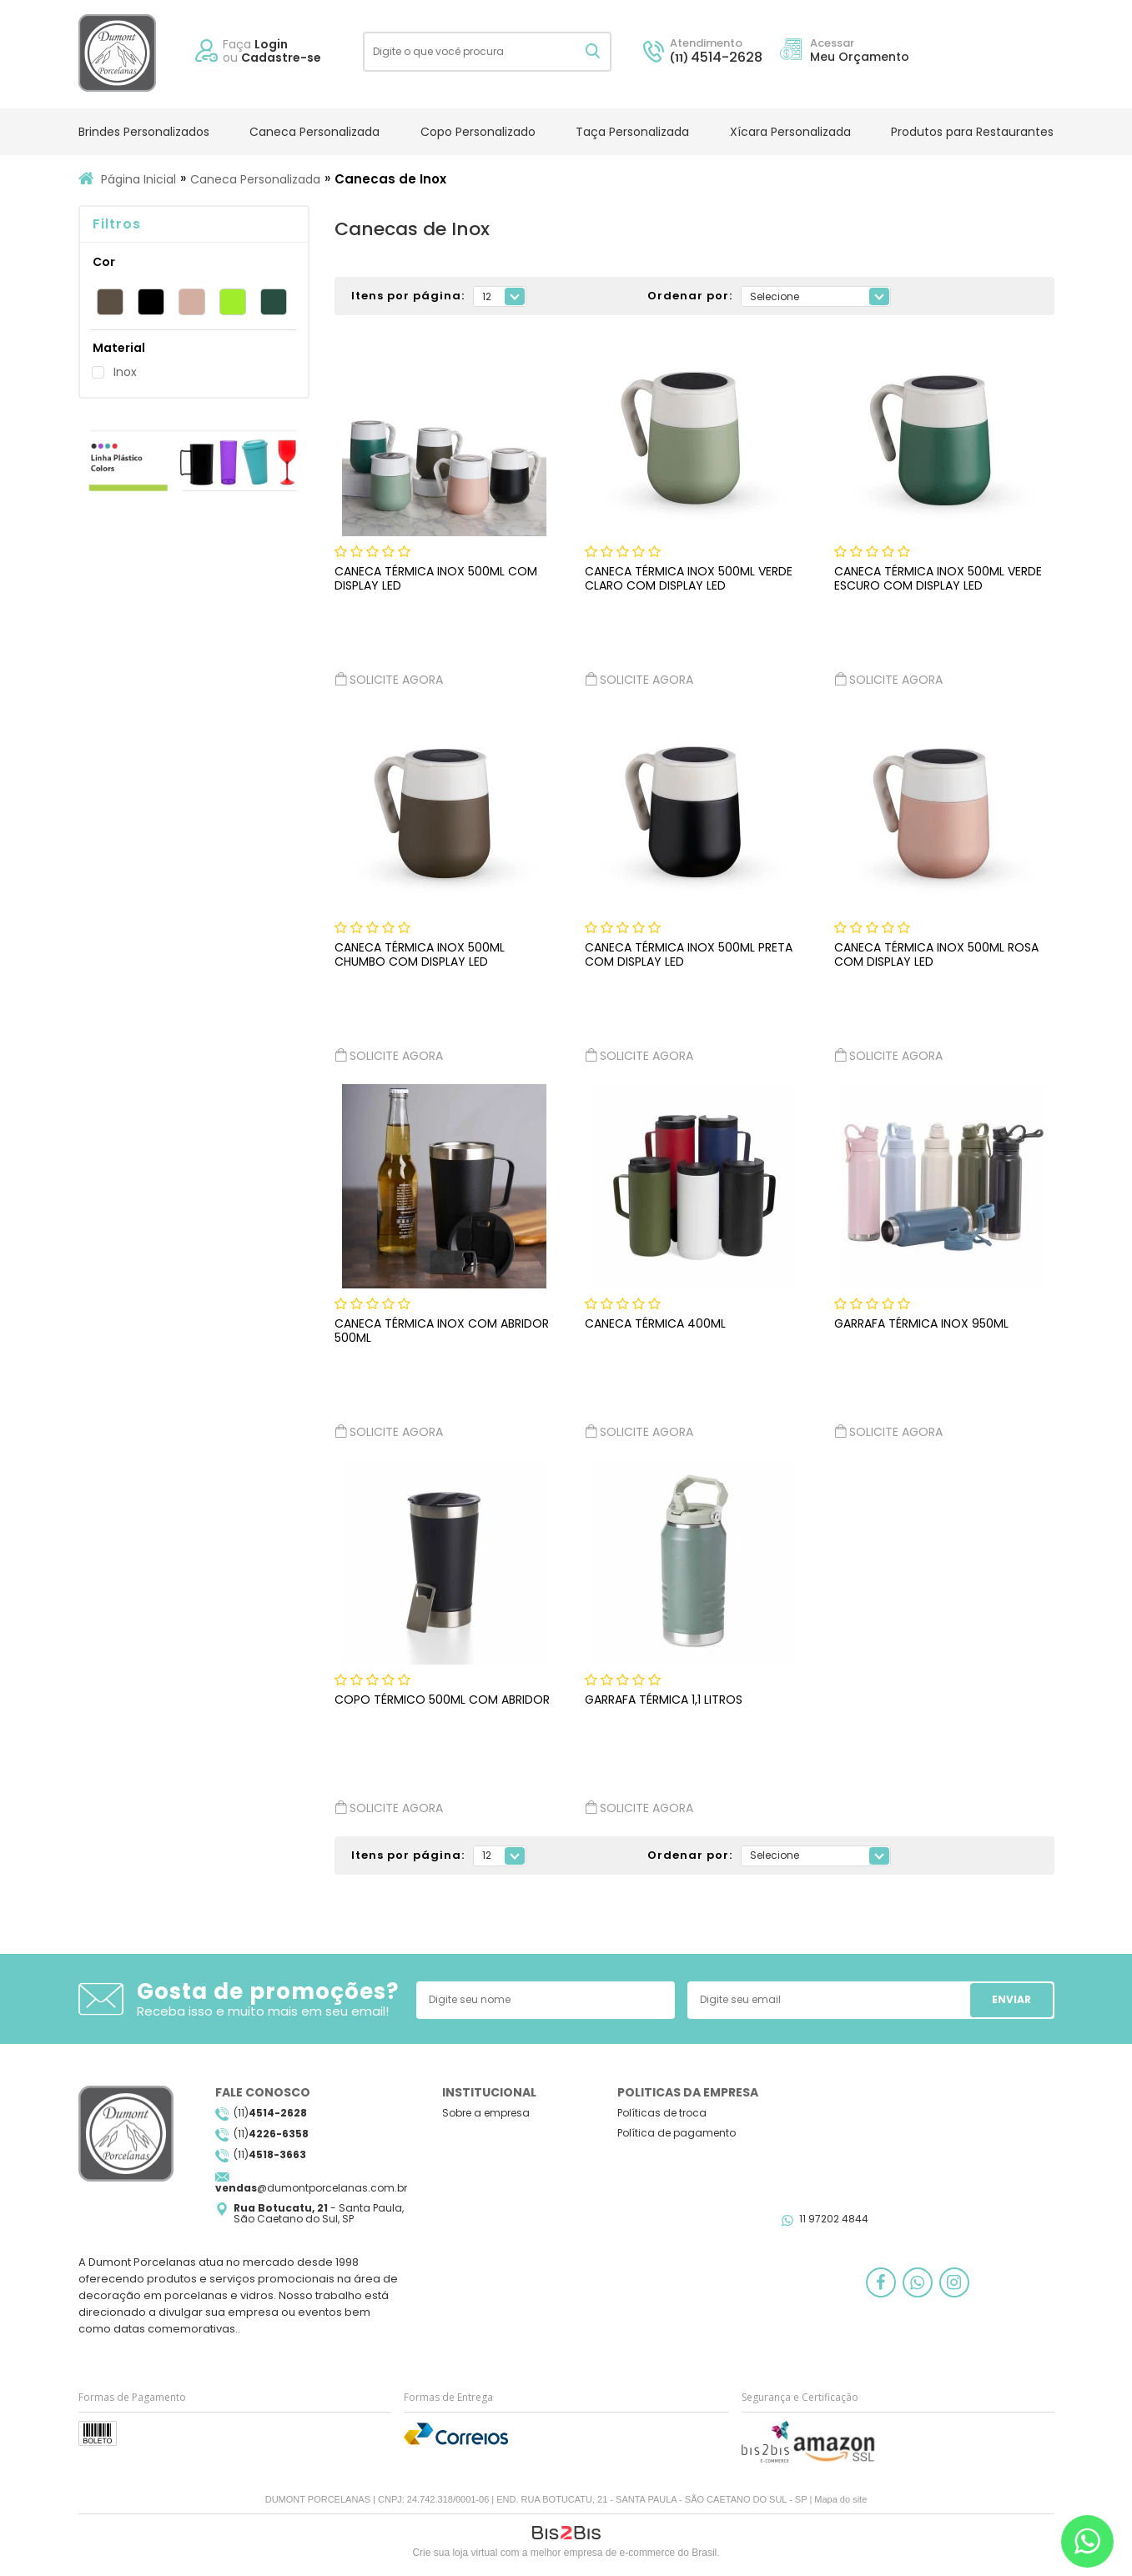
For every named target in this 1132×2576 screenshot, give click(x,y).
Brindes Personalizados (143, 131)
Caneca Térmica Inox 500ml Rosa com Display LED (936, 954)
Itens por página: (408, 296)
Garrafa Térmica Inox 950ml (921, 1323)
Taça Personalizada (632, 131)
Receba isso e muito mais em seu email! (263, 2011)
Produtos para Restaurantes (972, 131)
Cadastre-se (281, 57)
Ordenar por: (689, 296)
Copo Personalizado (478, 131)
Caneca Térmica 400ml (655, 1323)
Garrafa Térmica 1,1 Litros (663, 1699)
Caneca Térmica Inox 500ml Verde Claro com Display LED (688, 578)
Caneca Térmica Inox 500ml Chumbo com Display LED (420, 954)
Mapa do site (840, 2499)
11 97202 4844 (833, 2219)
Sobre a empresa (486, 2113)
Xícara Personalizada (790, 131)
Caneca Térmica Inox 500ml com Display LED (436, 578)
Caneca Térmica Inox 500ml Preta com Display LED (688, 954)
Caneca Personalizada (314, 131)
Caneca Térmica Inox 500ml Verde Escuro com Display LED (938, 578)
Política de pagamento (676, 2133)
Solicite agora (389, 679)
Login (271, 44)
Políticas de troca (662, 2113)
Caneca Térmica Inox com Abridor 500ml (442, 1330)
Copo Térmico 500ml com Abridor (442, 1699)
